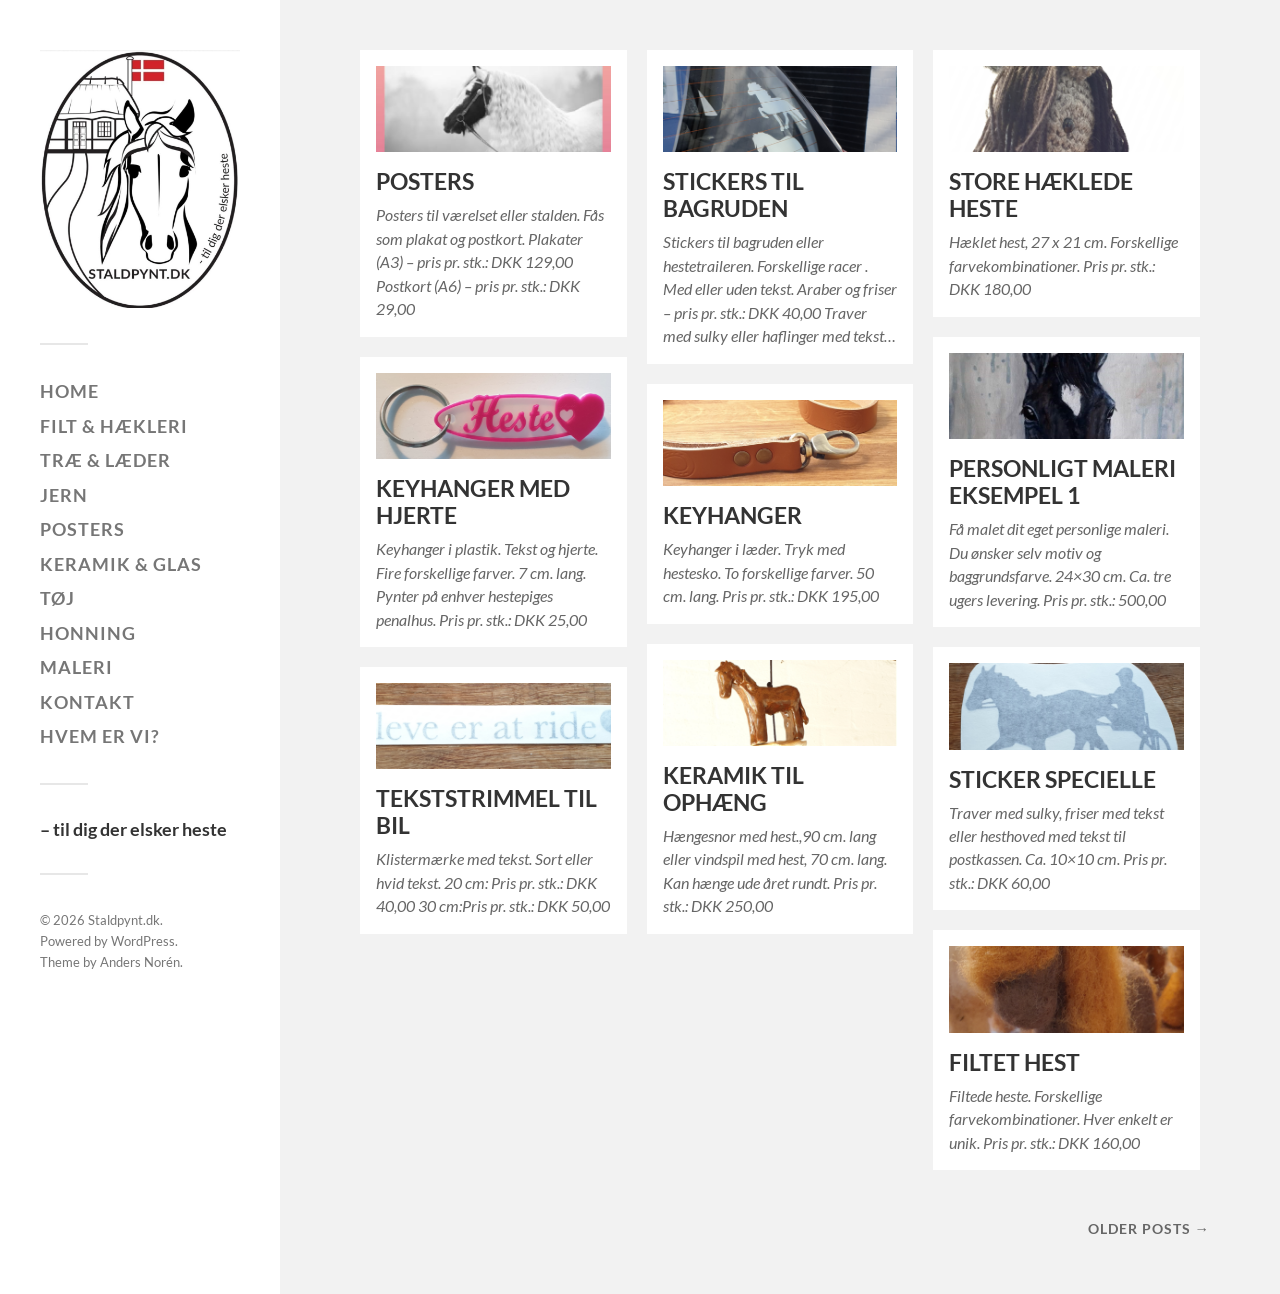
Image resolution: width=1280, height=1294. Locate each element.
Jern (64, 495)
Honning (88, 633)
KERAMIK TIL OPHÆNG (733, 789)
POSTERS (425, 181)
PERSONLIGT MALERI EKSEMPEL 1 (1062, 482)
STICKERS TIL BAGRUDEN (733, 195)
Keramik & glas (121, 564)
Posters (82, 529)
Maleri (76, 667)
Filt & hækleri (114, 426)
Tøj (57, 598)
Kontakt (87, 702)
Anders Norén (140, 962)
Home (69, 391)
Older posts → (1149, 1228)
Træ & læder (105, 460)
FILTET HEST (1014, 1062)
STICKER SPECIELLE (1052, 779)
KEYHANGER (732, 515)
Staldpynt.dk (124, 920)
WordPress (143, 941)
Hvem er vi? (100, 736)
